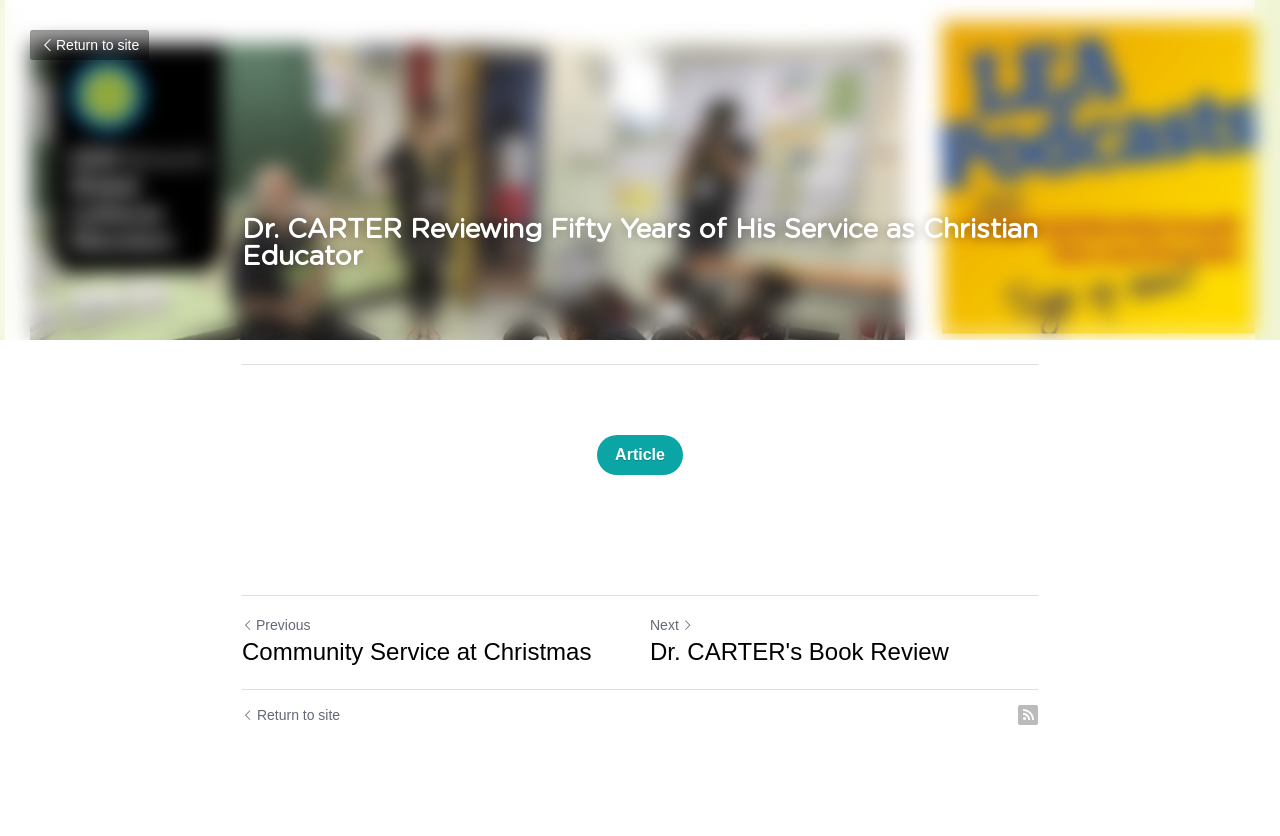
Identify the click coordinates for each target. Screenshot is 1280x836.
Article (640, 454)
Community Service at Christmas (416, 651)
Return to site (89, 45)
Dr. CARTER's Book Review (799, 651)
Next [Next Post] (671, 625)
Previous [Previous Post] (276, 625)
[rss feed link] (1028, 715)
